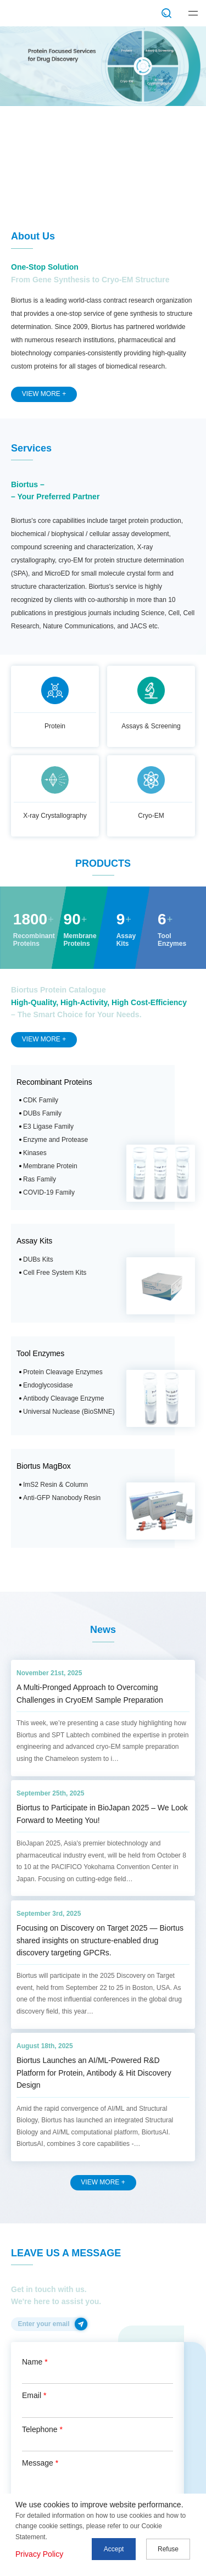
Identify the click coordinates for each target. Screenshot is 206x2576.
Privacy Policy (39, 2554)
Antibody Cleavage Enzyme (63, 1398)
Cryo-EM (151, 815)
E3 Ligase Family (48, 1126)
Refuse (168, 2549)
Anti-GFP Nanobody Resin (62, 1498)
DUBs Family (42, 1113)
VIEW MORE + (44, 394)
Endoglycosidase (48, 1385)
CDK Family (40, 1100)
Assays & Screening (150, 726)
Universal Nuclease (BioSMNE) (69, 1411)
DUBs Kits (38, 1259)
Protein (54, 726)
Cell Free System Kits (54, 1272)
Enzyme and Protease (55, 1140)
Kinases (35, 1153)
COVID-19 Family (49, 1192)
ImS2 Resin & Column (55, 1484)
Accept (114, 2549)
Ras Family (39, 1179)
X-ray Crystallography (54, 815)
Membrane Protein (50, 1166)
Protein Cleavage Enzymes (63, 1372)
